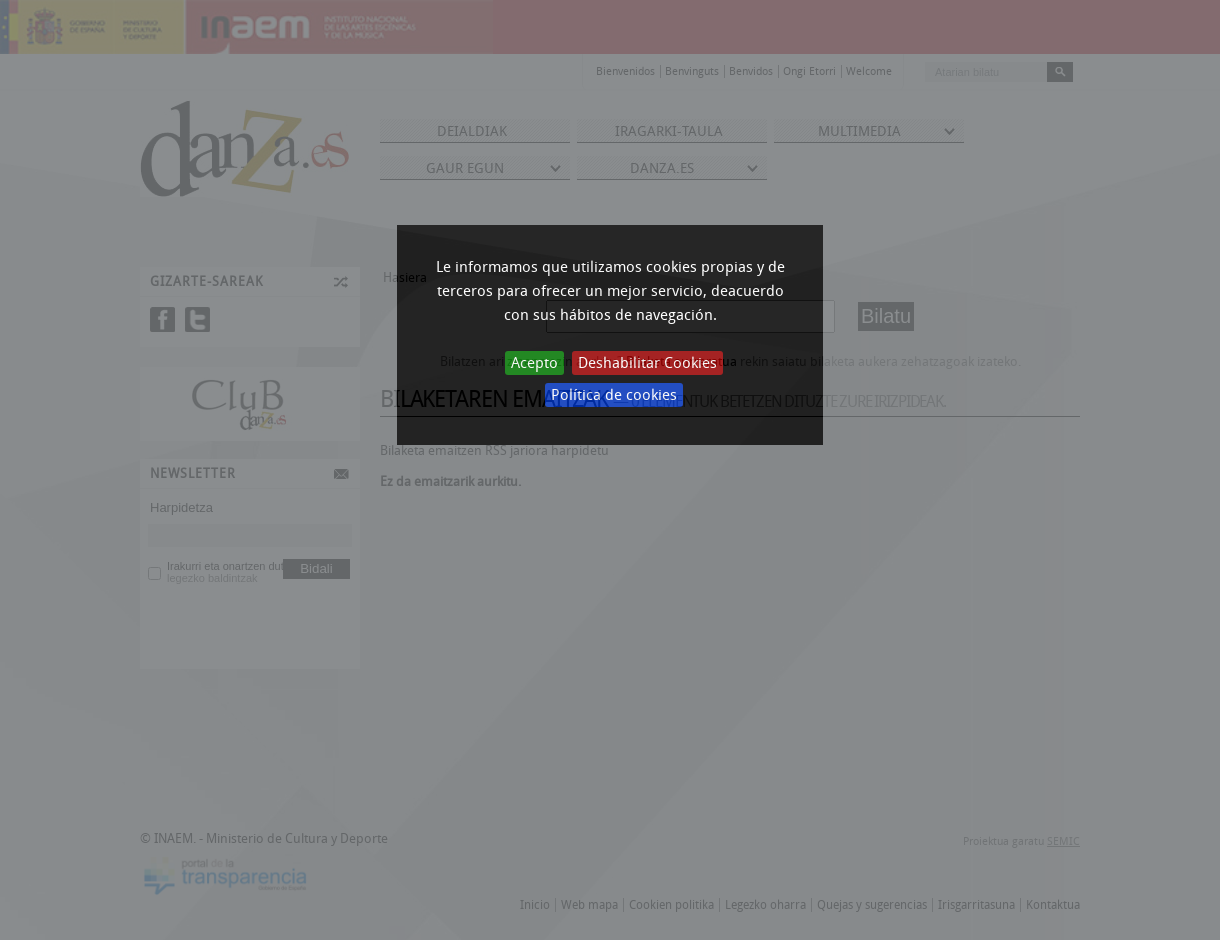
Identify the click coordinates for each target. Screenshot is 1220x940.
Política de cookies (614, 395)
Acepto (534, 363)
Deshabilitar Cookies (647, 363)
